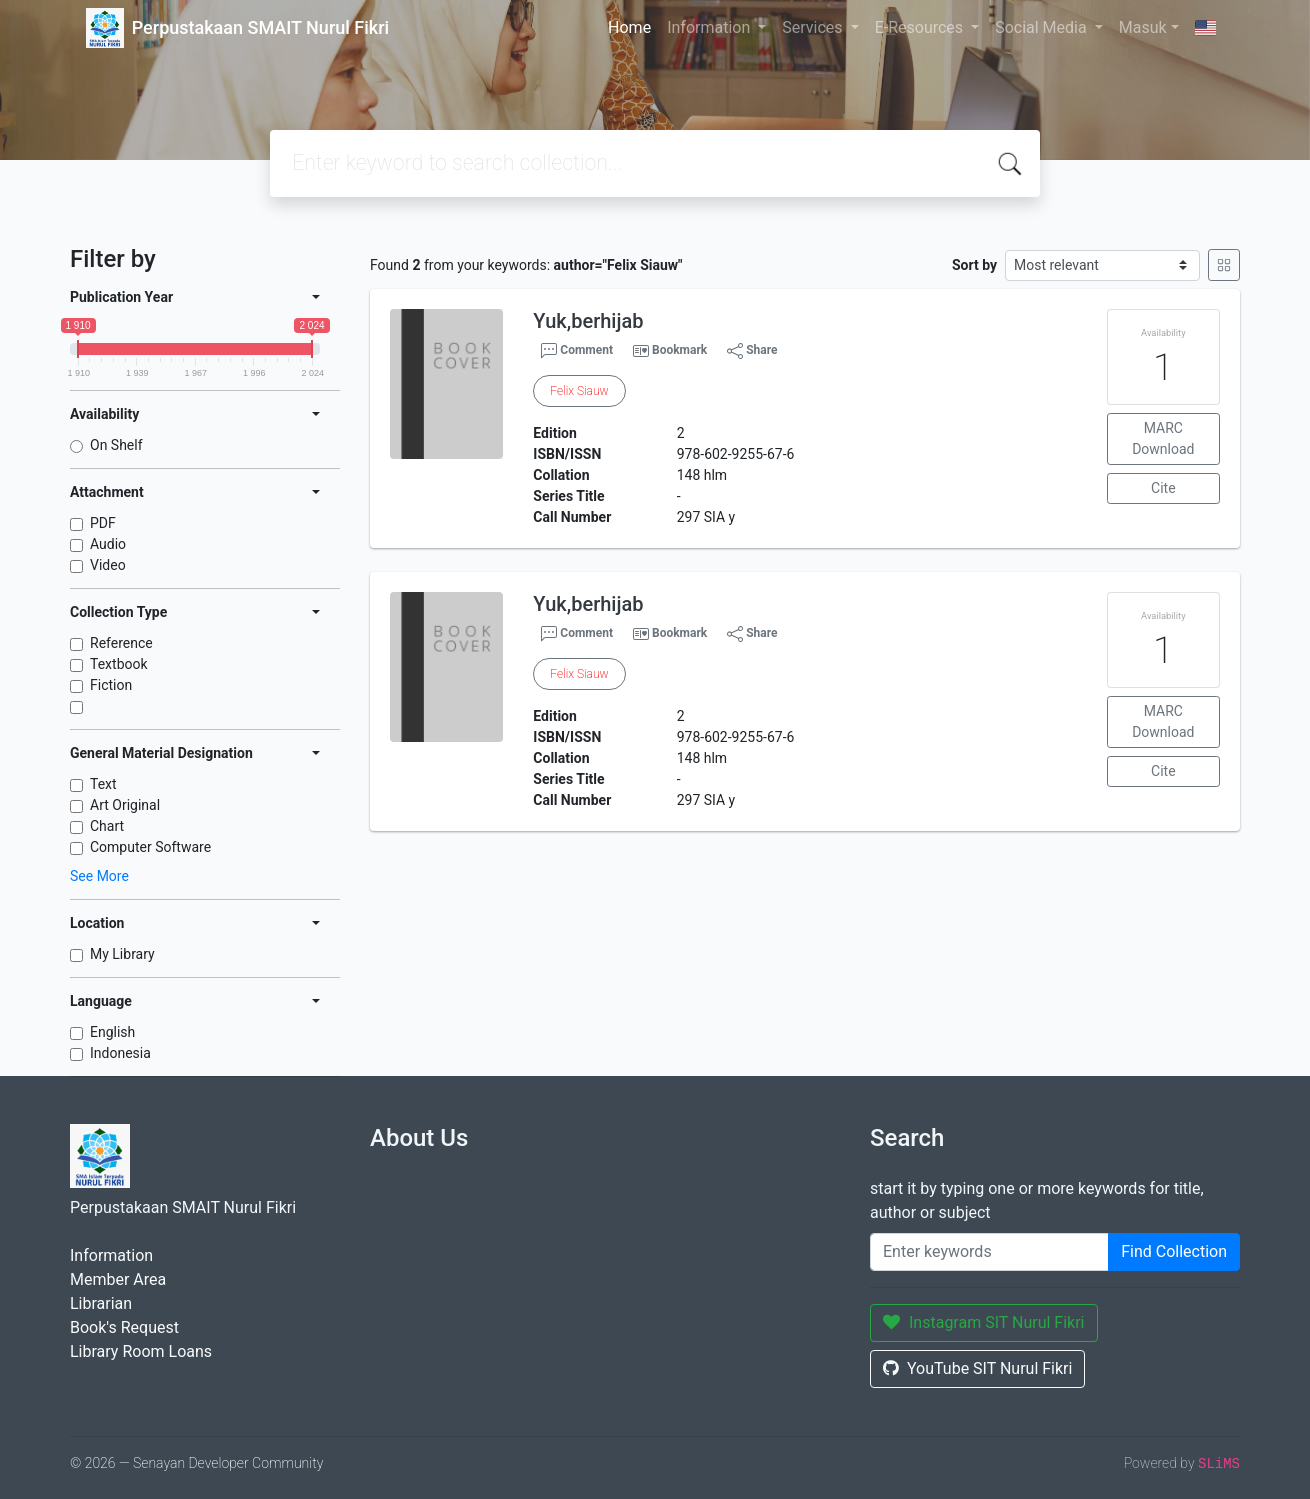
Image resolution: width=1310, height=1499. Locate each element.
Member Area (118, 1279)
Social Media (1043, 27)
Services (814, 27)
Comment (577, 351)
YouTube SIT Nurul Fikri (977, 1368)
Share (752, 351)
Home (629, 27)
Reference (121, 643)
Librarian (101, 1303)
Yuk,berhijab (588, 321)
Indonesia (120, 1053)
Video (108, 565)
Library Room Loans (141, 1351)
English (112, 1032)
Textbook (119, 664)
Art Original (125, 805)
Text (103, 784)
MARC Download (1163, 438)
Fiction (111, 685)
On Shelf (116, 445)
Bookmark (679, 350)
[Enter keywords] (989, 1252)
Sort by (974, 265)
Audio (108, 544)
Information (710, 27)
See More (99, 876)
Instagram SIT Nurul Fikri (984, 1322)
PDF (103, 523)
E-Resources (921, 27)
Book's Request (124, 1327)
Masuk (1143, 27)
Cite (1163, 488)
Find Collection (1174, 1251)
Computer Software (150, 847)
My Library (122, 954)
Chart (107, 826)
